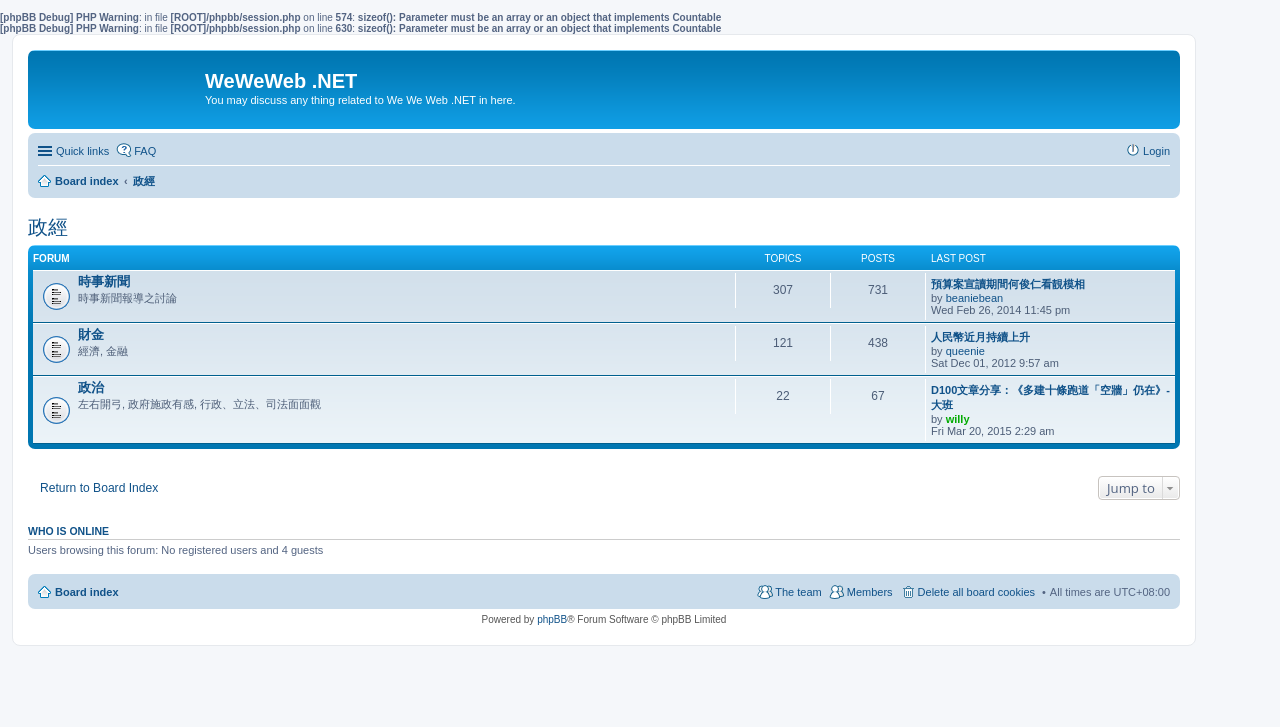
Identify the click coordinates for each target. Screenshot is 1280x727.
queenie (965, 351)
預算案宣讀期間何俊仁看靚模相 (1008, 284)
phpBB (552, 619)
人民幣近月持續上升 (980, 337)
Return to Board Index (99, 488)
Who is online (68, 531)
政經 (48, 227)
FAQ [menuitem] (145, 151)
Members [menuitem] (870, 592)
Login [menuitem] (1156, 151)
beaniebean (975, 298)
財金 (91, 334)
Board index (87, 592)
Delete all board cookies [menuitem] (976, 592)
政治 (91, 387)
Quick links (82, 151)
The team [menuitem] (798, 592)
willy (958, 419)
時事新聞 (104, 281)
